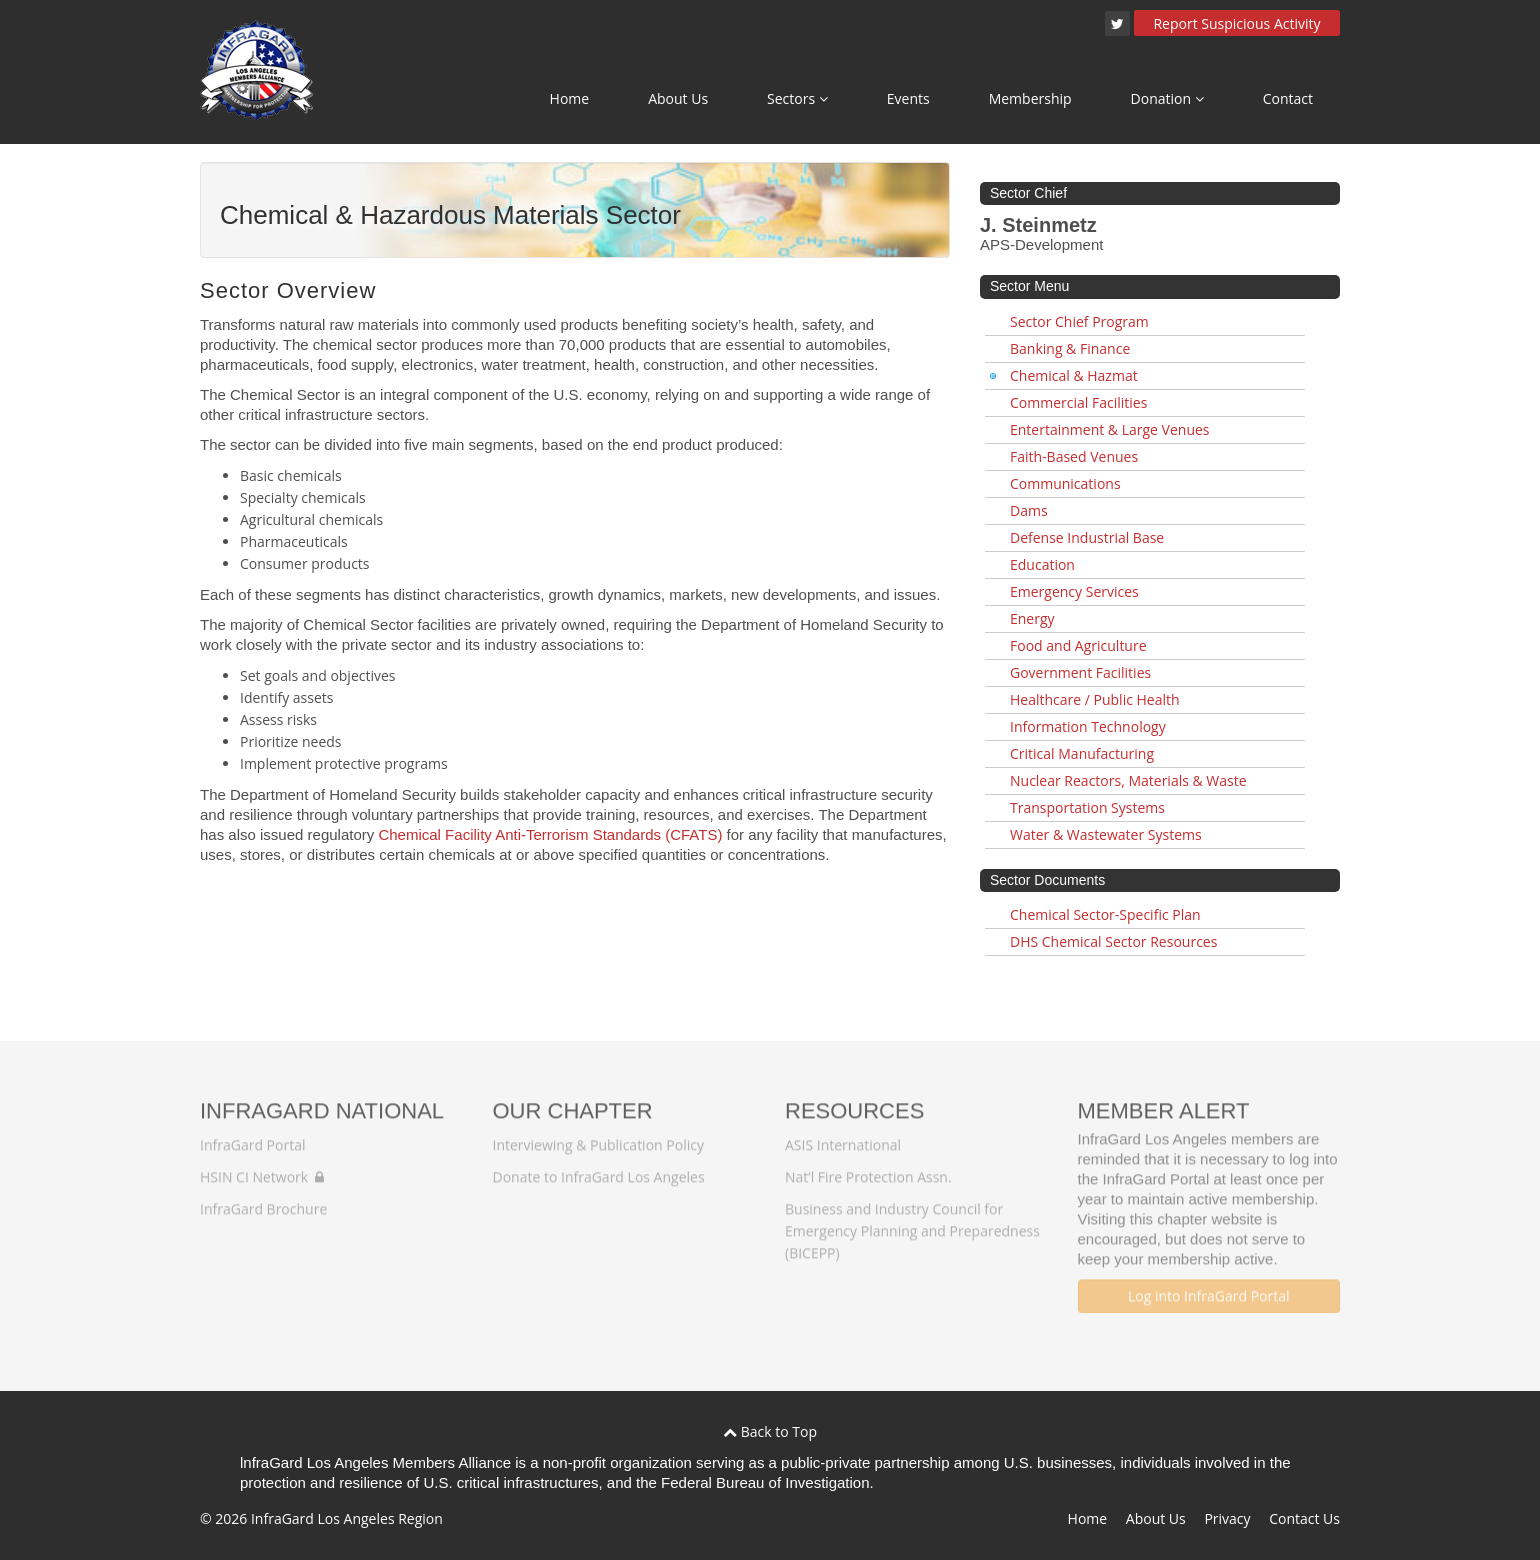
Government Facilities (1080, 672)
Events (908, 98)
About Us (678, 98)
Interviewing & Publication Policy (598, 1136)
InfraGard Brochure (263, 1200)
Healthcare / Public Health (1095, 699)
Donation (1167, 98)
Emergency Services (1074, 591)
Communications (1065, 483)
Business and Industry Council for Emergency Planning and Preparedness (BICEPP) (912, 1222)
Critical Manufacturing (1082, 753)
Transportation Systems (1087, 807)
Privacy (1227, 1518)
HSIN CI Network (262, 1168)
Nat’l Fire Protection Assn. (868, 1168)
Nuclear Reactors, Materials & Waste (1128, 780)
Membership (1030, 98)
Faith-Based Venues (1074, 456)
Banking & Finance (1070, 348)
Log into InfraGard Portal (1209, 1287)
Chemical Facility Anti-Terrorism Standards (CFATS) (550, 834)
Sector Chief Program (1079, 321)
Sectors (797, 98)
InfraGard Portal (252, 1136)
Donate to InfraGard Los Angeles (599, 1168)
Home (570, 98)
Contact (1288, 98)
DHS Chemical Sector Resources (1113, 941)
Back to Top (770, 1431)
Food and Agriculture (1078, 645)
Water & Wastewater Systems (1106, 834)
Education (1042, 564)
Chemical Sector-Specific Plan (1105, 914)
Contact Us (1304, 1518)
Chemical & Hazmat (1074, 375)
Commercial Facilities (1078, 402)
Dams (1029, 510)
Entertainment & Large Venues (1110, 429)
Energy (1032, 618)
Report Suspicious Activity (1236, 23)
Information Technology (1088, 726)
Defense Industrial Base (1087, 537)
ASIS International (843, 1136)
